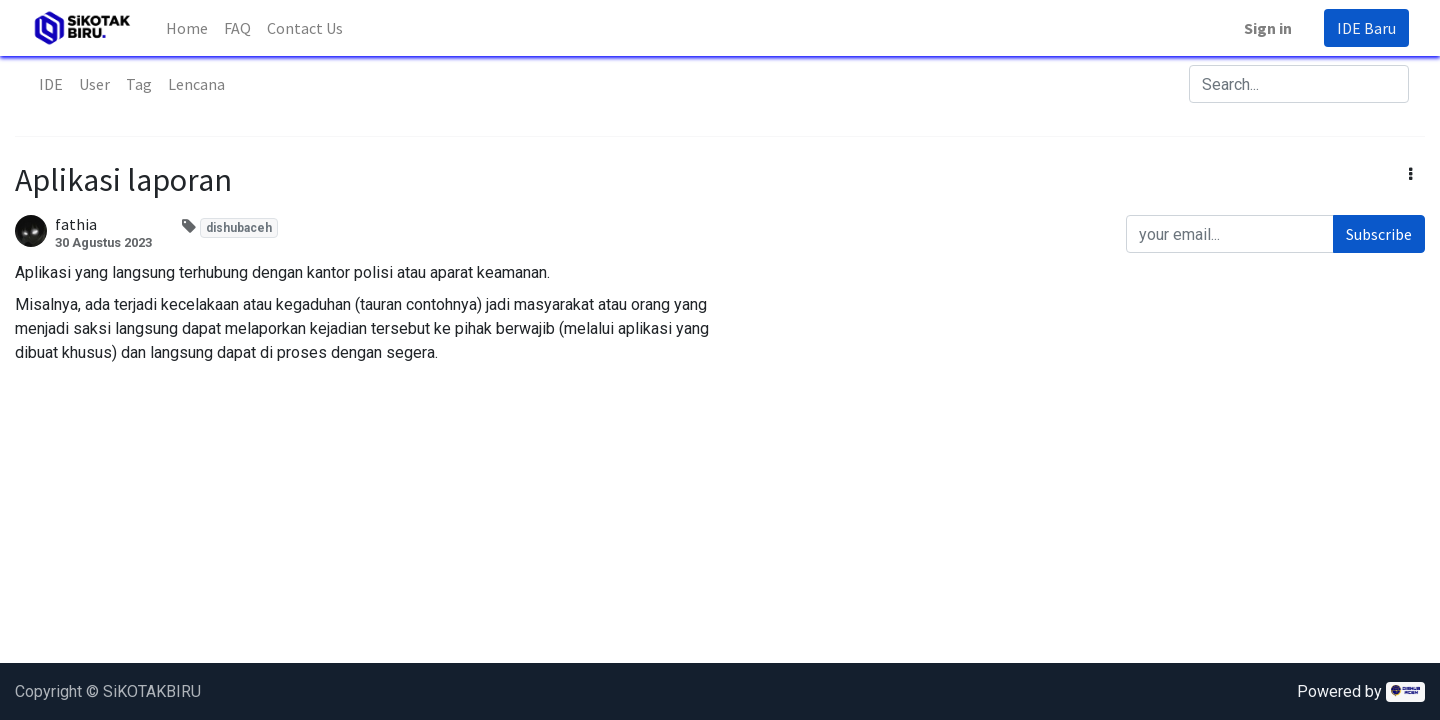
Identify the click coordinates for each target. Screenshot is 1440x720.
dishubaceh (239, 228)
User (94, 84)
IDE (51, 84)
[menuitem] (187, 28)
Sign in (1268, 28)
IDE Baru (1366, 28)
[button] (1410, 174)
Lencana (196, 84)
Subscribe (1379, 234)
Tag (139, 84)
